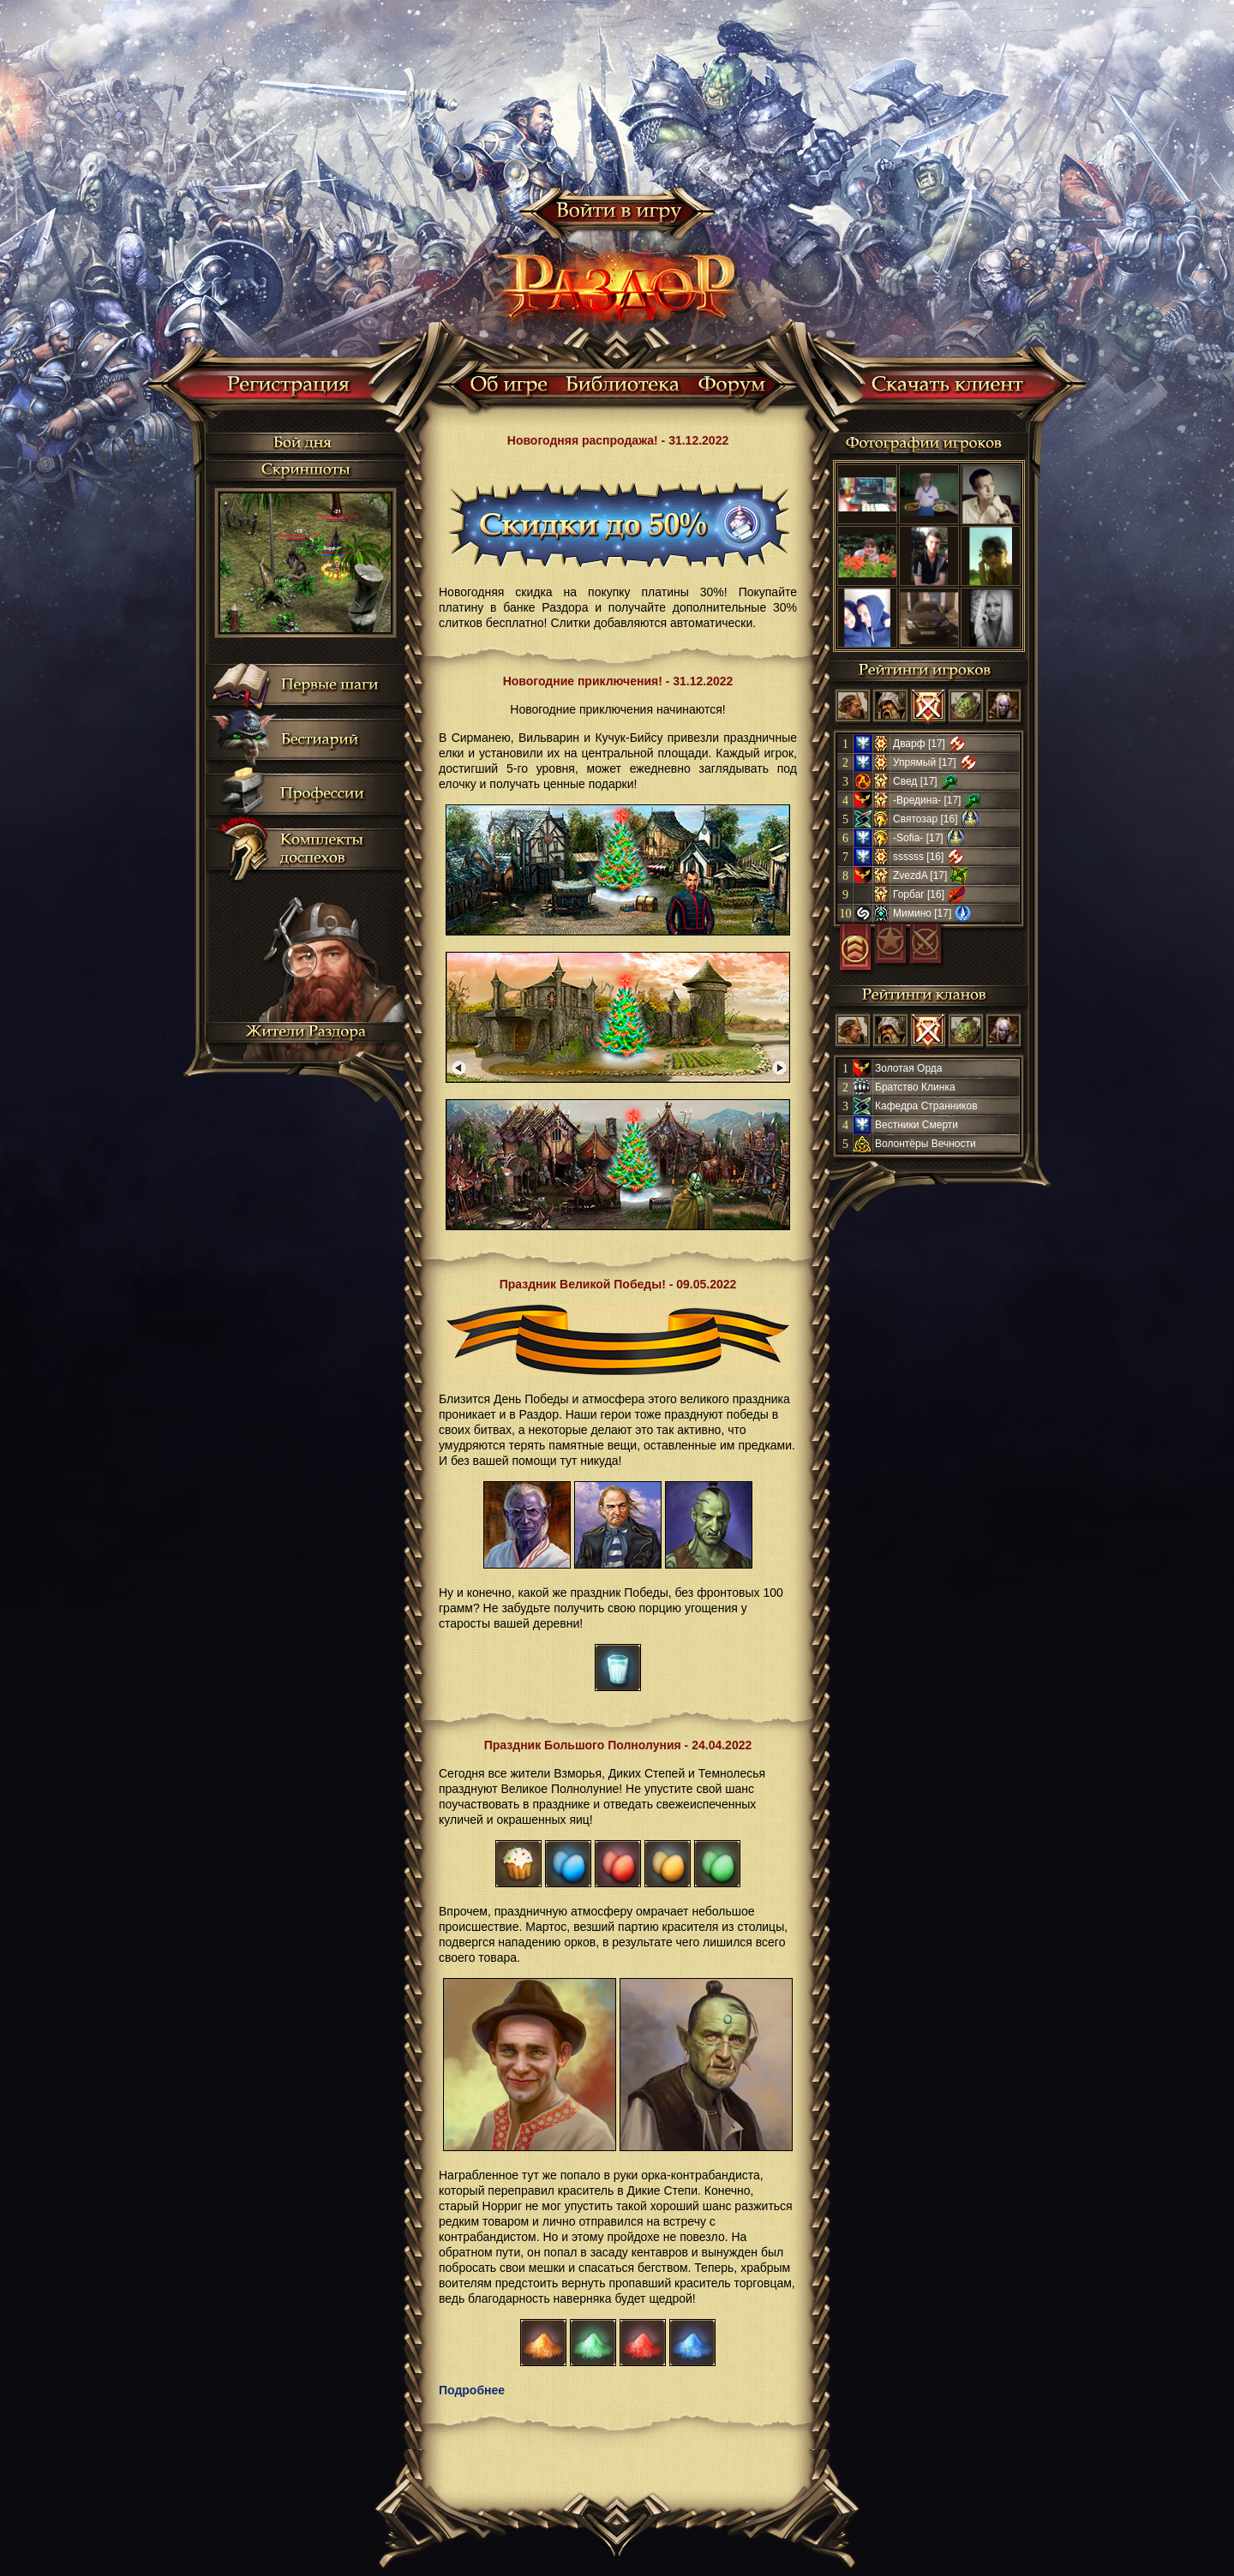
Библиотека (623, 387)
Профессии (322, 795)
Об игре (509, 387)
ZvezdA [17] (920, 876)
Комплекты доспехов (322, 848)
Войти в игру (617, 214)
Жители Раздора (306, 1036)
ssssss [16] (918, 857)
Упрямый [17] (924, 762)
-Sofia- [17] (918, 838)
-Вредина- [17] (927, 800)
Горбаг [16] (918, 894)
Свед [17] (915, 781)
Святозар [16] (925, 819)
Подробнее (472, 2390)
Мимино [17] (922, 913)
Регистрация (289, 387)
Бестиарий (319, 740)
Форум (733, 387)
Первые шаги (329, 685)
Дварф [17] (919, 744)
